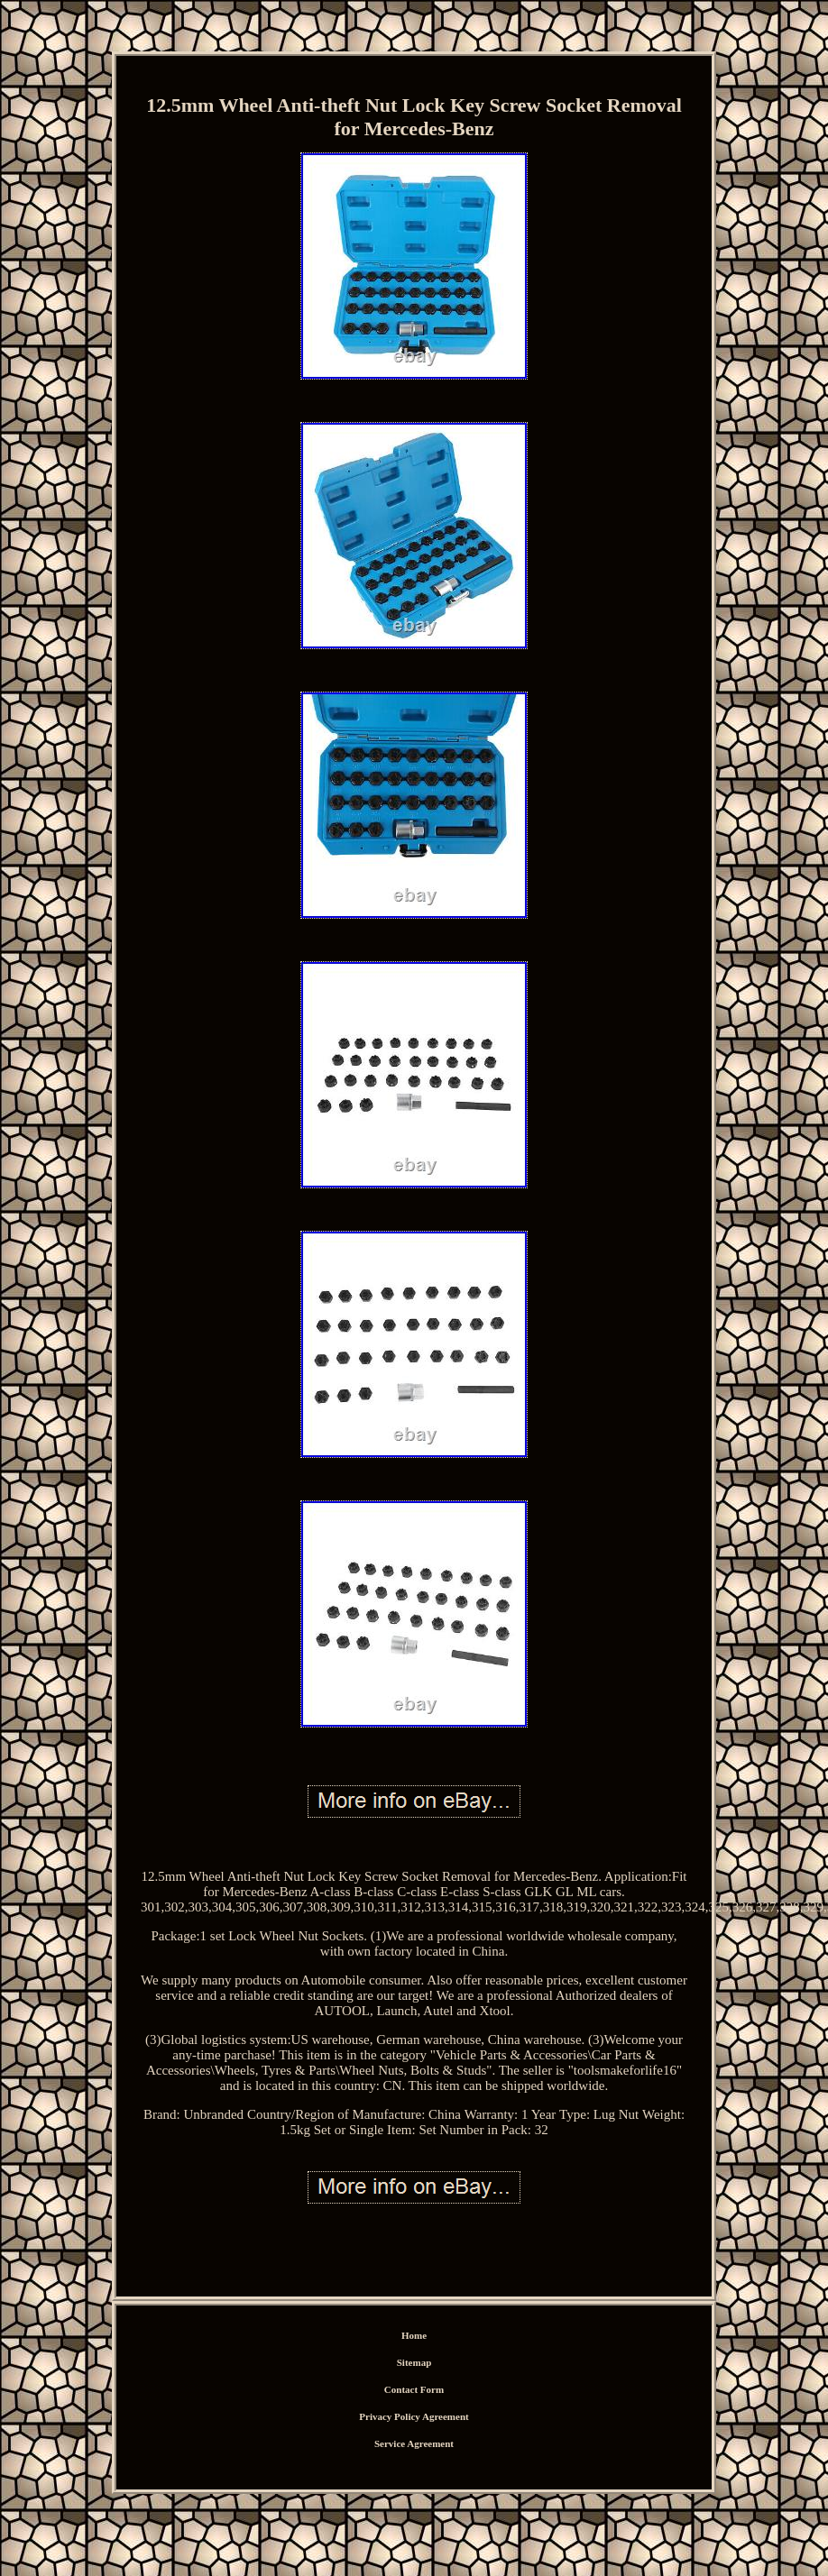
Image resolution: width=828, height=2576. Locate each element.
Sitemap (414, 2362)
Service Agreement (414, 2443)
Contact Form (414, 2389)
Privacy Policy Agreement (413, 2416)
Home (414, 2335)
